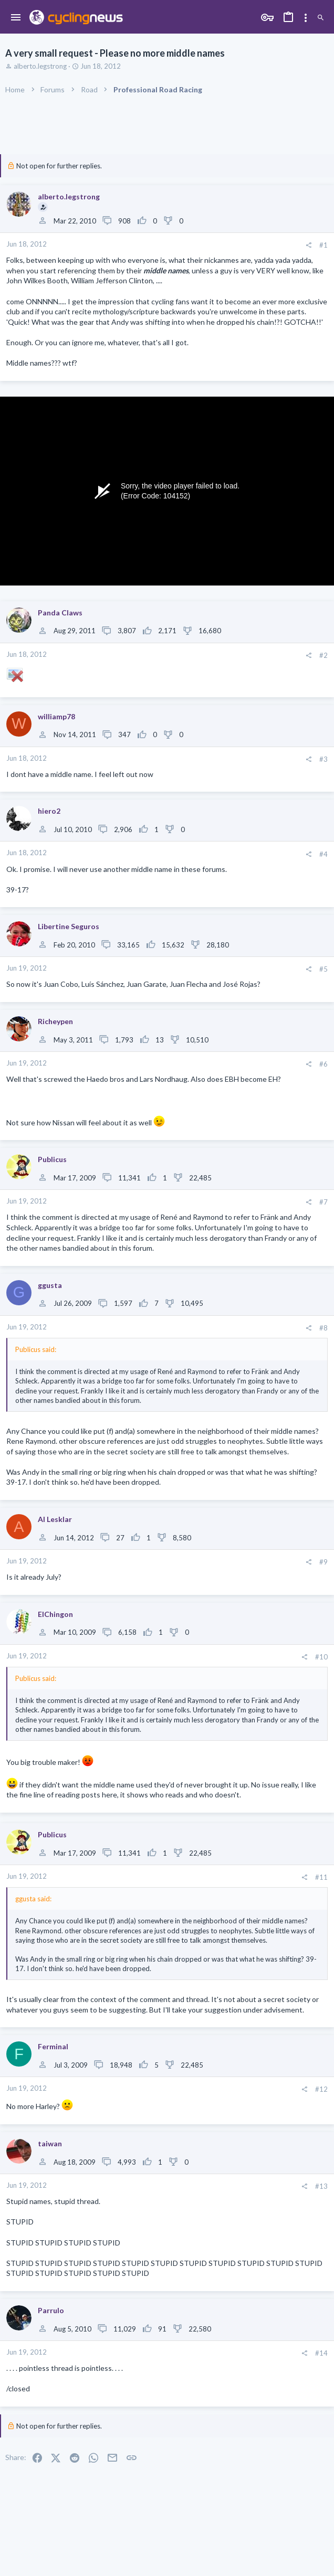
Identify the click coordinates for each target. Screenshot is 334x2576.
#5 (323, 969)
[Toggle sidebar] (305, 17)
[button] (16, 18)
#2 (323, 655)
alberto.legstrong (40, 66)
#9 (323, 1562)
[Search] (320, 18)
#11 (321, 1877)
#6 (323, 1064)
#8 (323, 1328)
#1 (323, 245)
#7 (323, 1202)
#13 (321, 2186)
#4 (323, 854)
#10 (321, 1657)
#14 (321, 2353)
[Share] (308, 245)
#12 (321, 2089)
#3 (323, 759)
